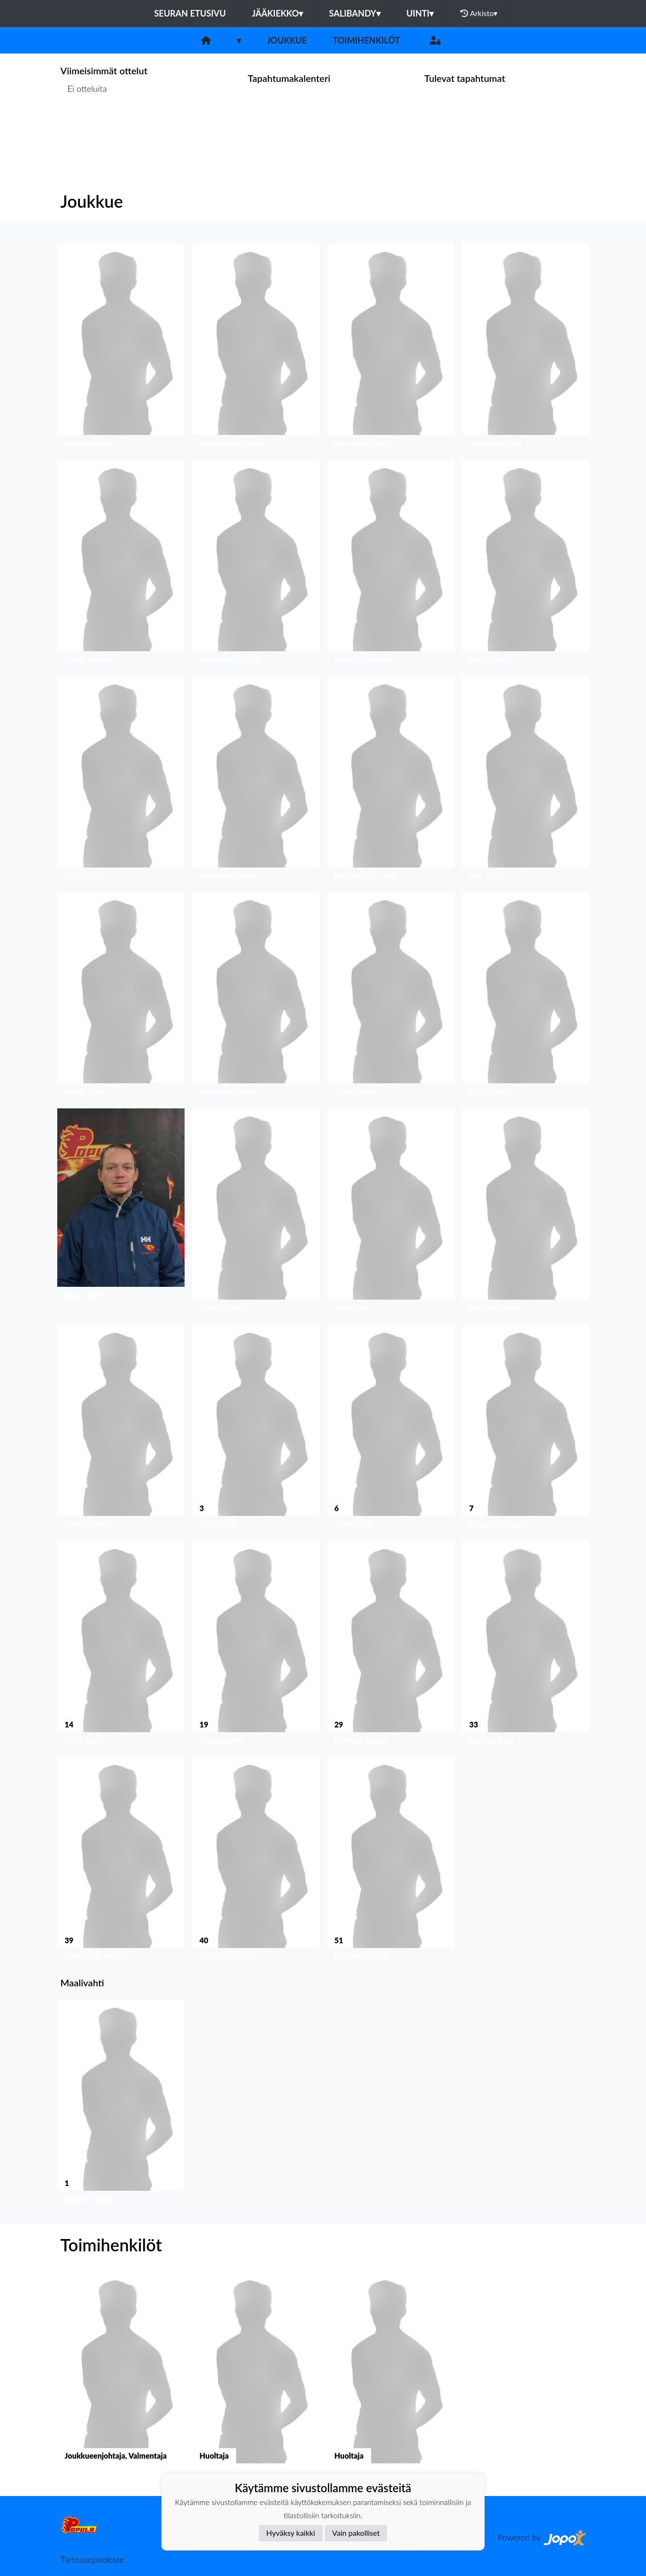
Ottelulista (84, 125)
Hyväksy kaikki (290, 2532)
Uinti (420, 13)
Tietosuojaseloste (92, 2559)
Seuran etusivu (190, 13)
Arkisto (478, 13)
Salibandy (354, 13)
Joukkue (287, 40)
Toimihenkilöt (366, 40)
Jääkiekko (277, 13)
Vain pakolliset (356, 2532)
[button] (120, 348)
